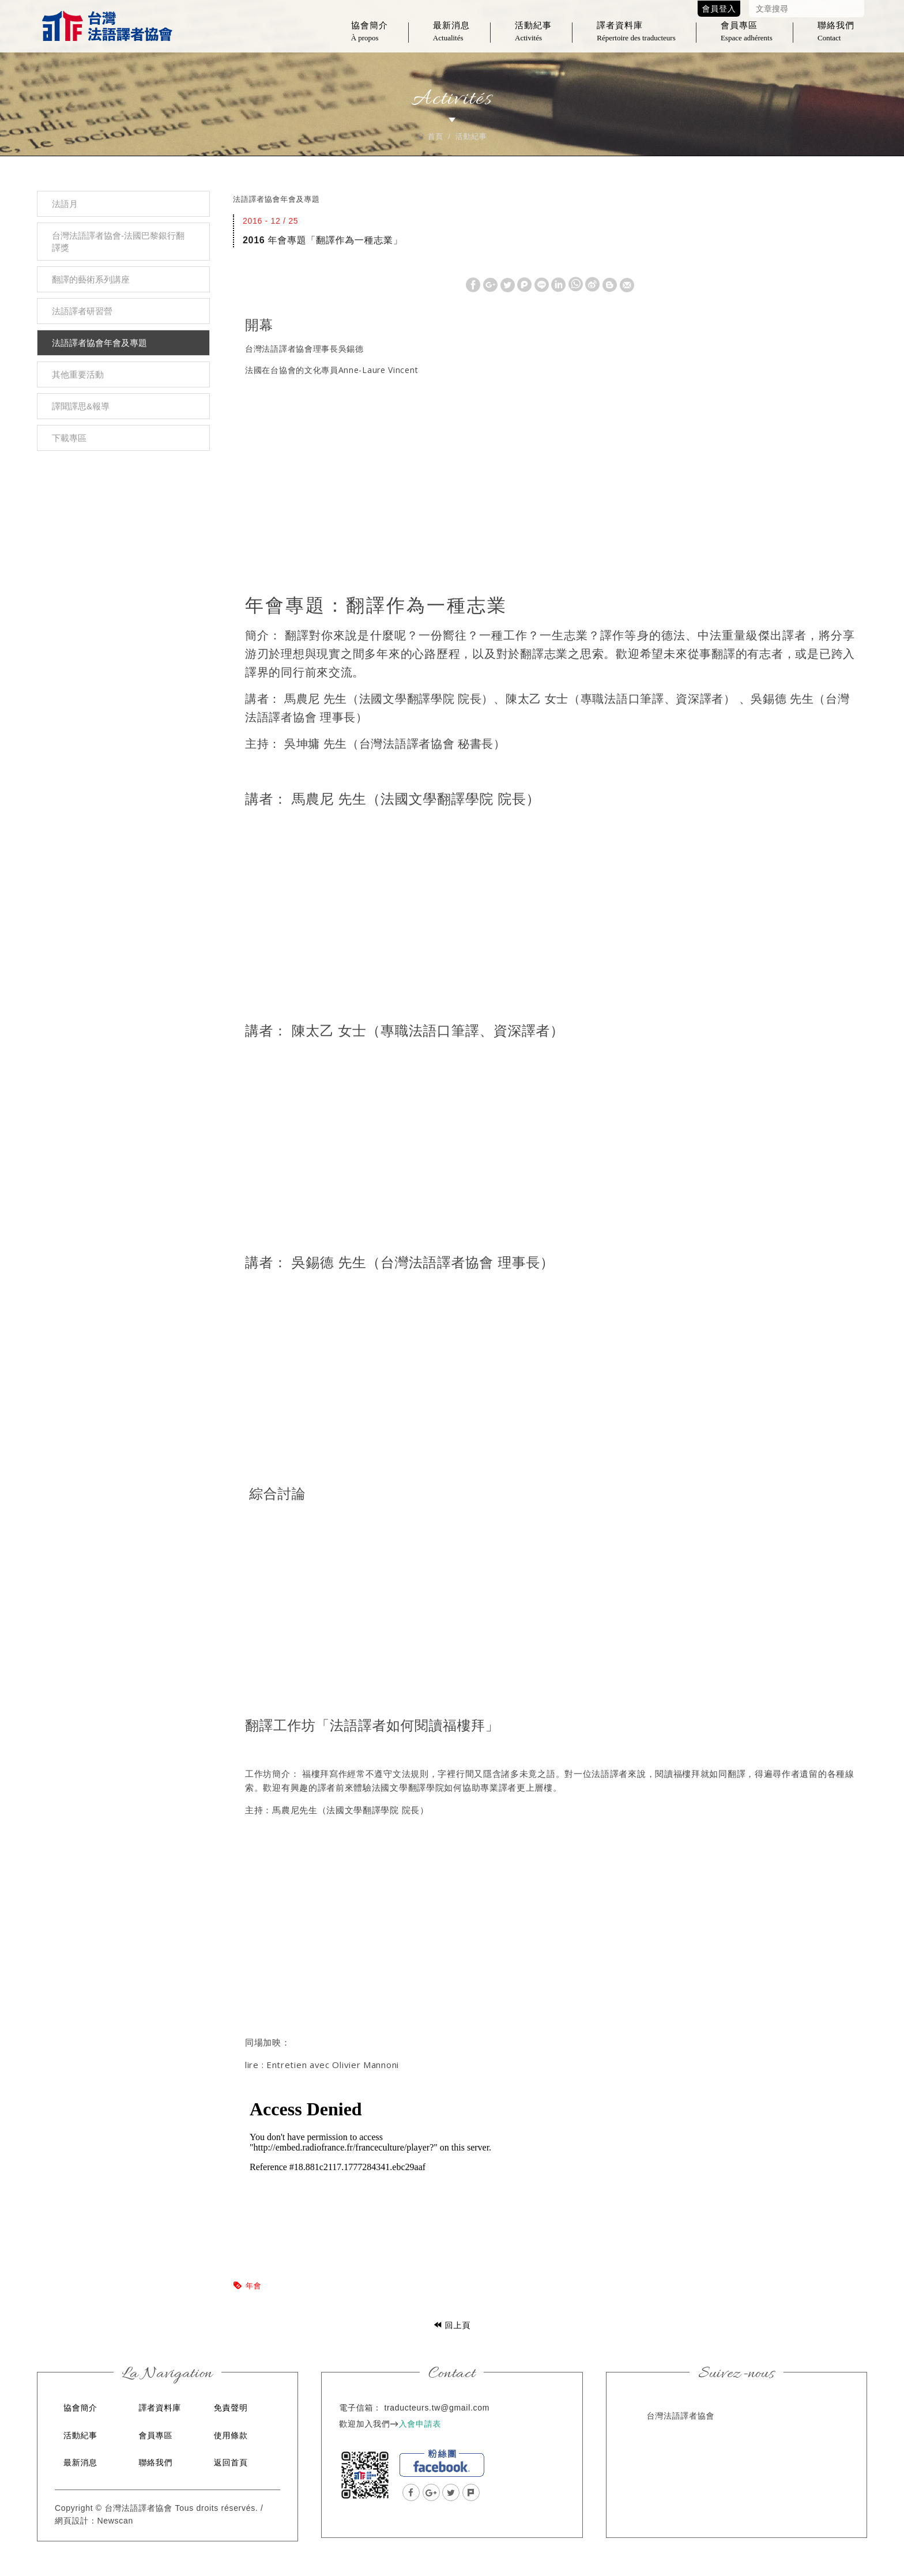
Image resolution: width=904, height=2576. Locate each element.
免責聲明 (231, 2407)
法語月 (65, 204)
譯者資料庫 (636, 38)
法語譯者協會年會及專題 (99, 343)
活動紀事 (533, 38)
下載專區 (69, 438)
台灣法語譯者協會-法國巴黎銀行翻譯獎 (118, 242)
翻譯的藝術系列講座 (91, 279)
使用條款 (231, 2435)
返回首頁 (231, 2462)
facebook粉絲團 (442, 2463)
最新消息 (451, 38)
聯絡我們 (836, 38)
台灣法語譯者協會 (107, 29)
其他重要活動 (78, 374)
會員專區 (747, 38)
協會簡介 (369, 38)
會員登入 (719, 8)
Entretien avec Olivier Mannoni (334, 2064)
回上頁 (452, 2325)
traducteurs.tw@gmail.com (436, 2407)
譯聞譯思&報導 (81, 406)
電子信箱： (360, 2407)
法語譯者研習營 (82, 311)
